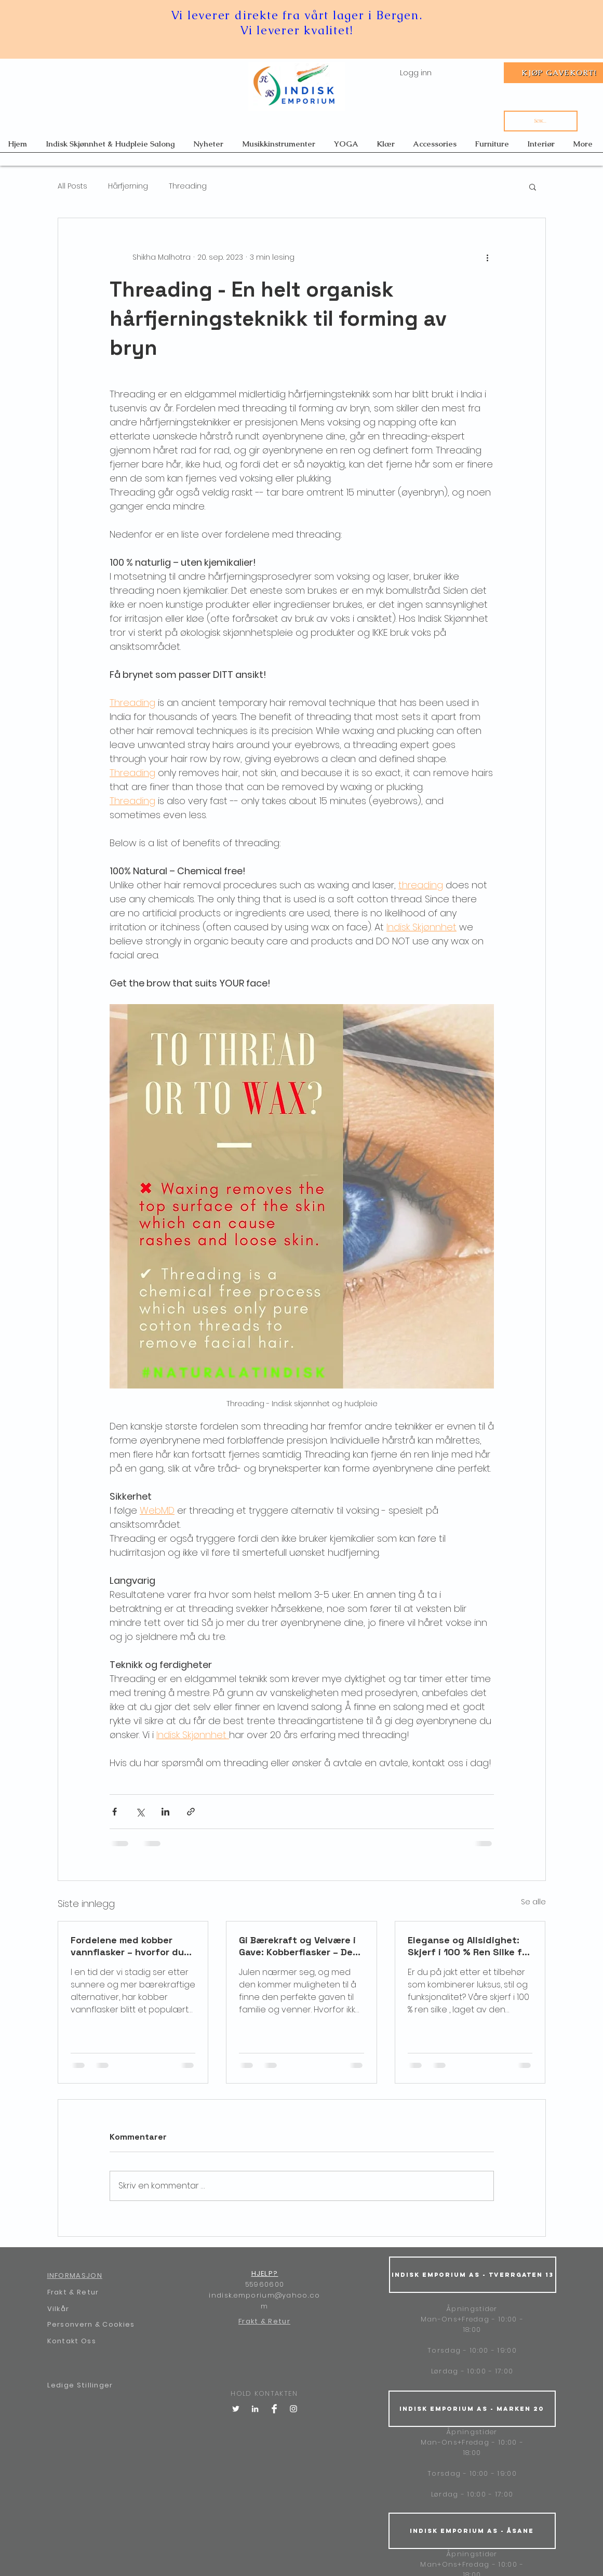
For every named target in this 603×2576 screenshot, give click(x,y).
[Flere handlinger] (487, 257)
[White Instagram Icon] (293, 2408)
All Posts (72, 186)
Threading (188, 186)
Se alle (533, 1902)
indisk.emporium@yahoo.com (264, 2300)
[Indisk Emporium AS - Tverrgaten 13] (472, 2275)
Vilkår (58, 2309)
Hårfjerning (128, 186)
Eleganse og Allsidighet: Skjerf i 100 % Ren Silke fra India (469, 1946)
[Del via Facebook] (114, 1812)
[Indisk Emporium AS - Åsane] (472, 2531)
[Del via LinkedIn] (165, 1812)
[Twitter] (235, 2408)
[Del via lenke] (191, 1812)
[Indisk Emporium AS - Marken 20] (472, 2409)
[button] (533, 186)
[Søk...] (541, 121)
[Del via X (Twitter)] (140, 1812)
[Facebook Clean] (274, 2408)
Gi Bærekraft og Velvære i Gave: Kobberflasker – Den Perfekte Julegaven (298, 1946)
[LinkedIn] (255, 2408)
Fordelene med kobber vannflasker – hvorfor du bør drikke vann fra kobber (131, 1946)
